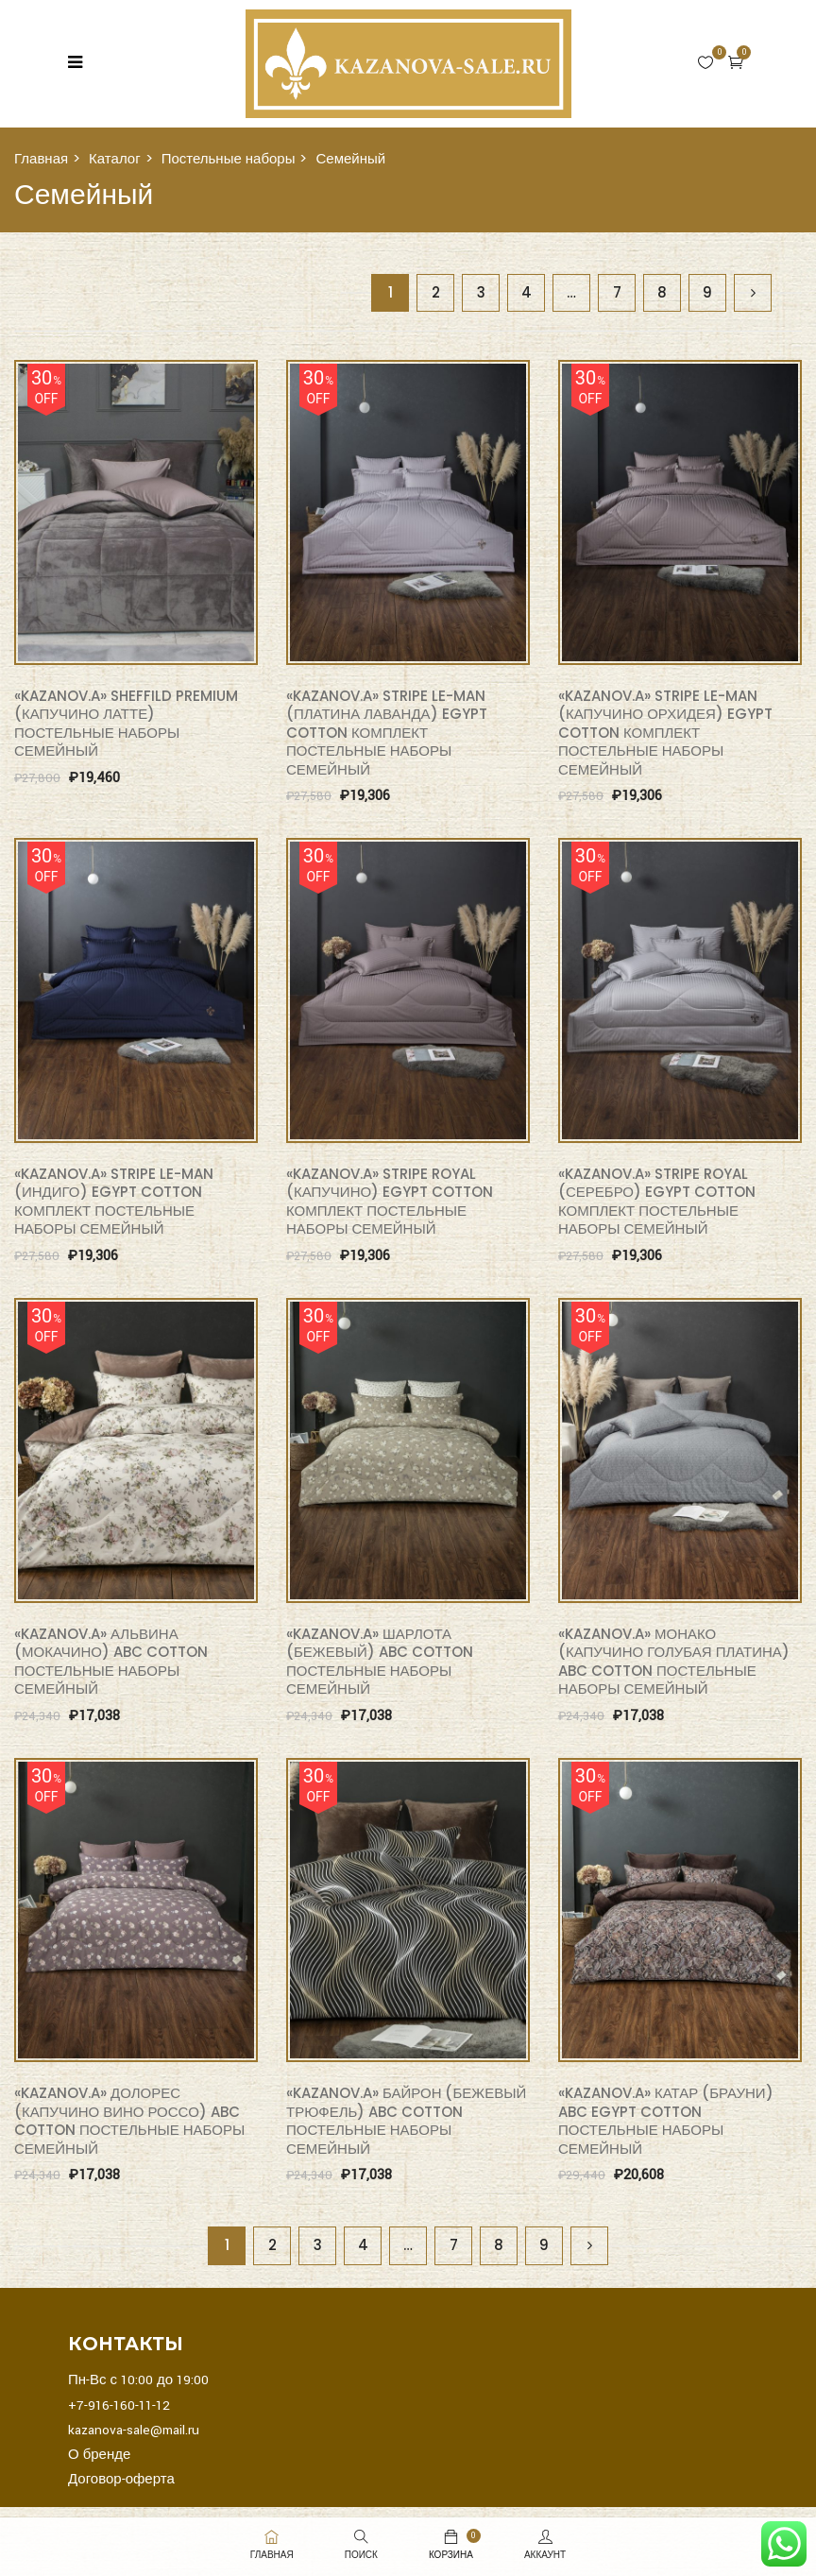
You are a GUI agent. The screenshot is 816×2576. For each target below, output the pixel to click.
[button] (735, 62)
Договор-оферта (121, 2479)
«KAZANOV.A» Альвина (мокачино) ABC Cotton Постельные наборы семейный (111, 1661)
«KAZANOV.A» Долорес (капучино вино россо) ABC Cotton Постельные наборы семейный (129, 2120)
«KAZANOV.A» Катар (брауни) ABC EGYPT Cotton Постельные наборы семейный (666, 2120)
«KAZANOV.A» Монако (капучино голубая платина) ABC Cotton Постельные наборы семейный (674, 1661)
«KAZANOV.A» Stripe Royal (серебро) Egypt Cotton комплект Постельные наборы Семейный (657, 1201)
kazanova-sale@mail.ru (133, 2430)
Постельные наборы (229, 158)
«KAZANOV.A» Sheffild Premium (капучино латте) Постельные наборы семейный (126, 723)
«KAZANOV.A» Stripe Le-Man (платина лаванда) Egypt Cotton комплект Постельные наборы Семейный (386, 732)
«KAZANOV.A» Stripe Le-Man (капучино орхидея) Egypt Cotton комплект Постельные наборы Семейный (665, 732)
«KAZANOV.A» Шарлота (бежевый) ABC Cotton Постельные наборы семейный (379, 1661)
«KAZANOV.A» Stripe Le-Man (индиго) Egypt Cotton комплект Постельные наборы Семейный (113, 1201)
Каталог (115, 158)
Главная (41, 158)
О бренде (99, 2455)
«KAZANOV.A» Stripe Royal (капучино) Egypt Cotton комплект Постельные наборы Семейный (389, 1201)
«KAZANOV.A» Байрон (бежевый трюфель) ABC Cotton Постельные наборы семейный (406, 2120)
